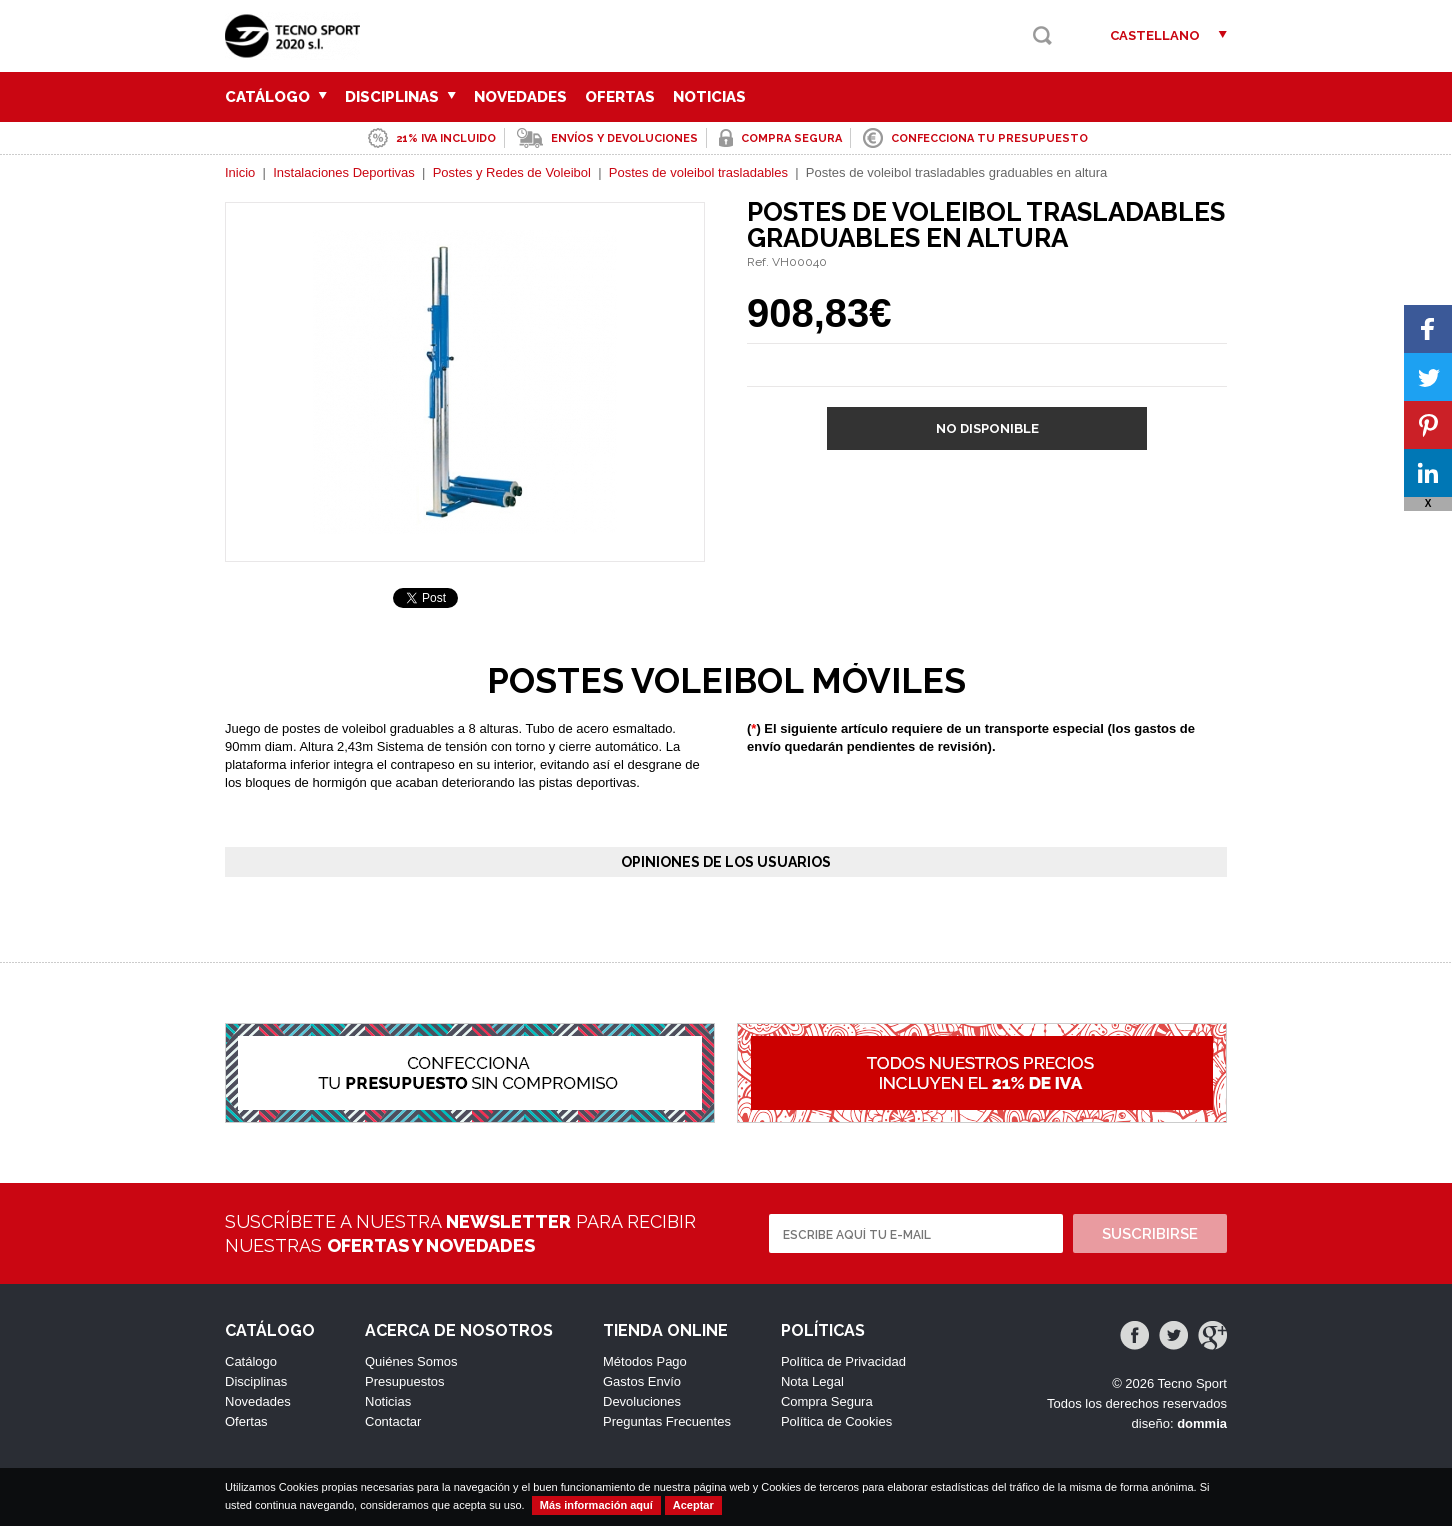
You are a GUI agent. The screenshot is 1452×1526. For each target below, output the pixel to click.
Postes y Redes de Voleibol (512, 172)
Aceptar (693, 1505)
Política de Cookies (836, 1421)
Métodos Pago (645, 1361)
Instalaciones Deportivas (344, 172)
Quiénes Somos (411, 1361)
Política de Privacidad (843, 1361)
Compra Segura (827, 1401)
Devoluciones (642, 1401)
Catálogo (276, 97)
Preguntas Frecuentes (667, 1421)
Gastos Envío (642, 1381)
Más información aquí (596, 1505)
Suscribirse (1150, 1234)
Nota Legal (812, 1381)
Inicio (240, 172)
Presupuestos (405, 1381)
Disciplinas (400, 97)
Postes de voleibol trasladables (698, 172)
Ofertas (620, 97)
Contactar (393, 1421)
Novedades (520, 97)
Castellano (1155, 35)
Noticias (709, 97)
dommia (1202, 1423)
